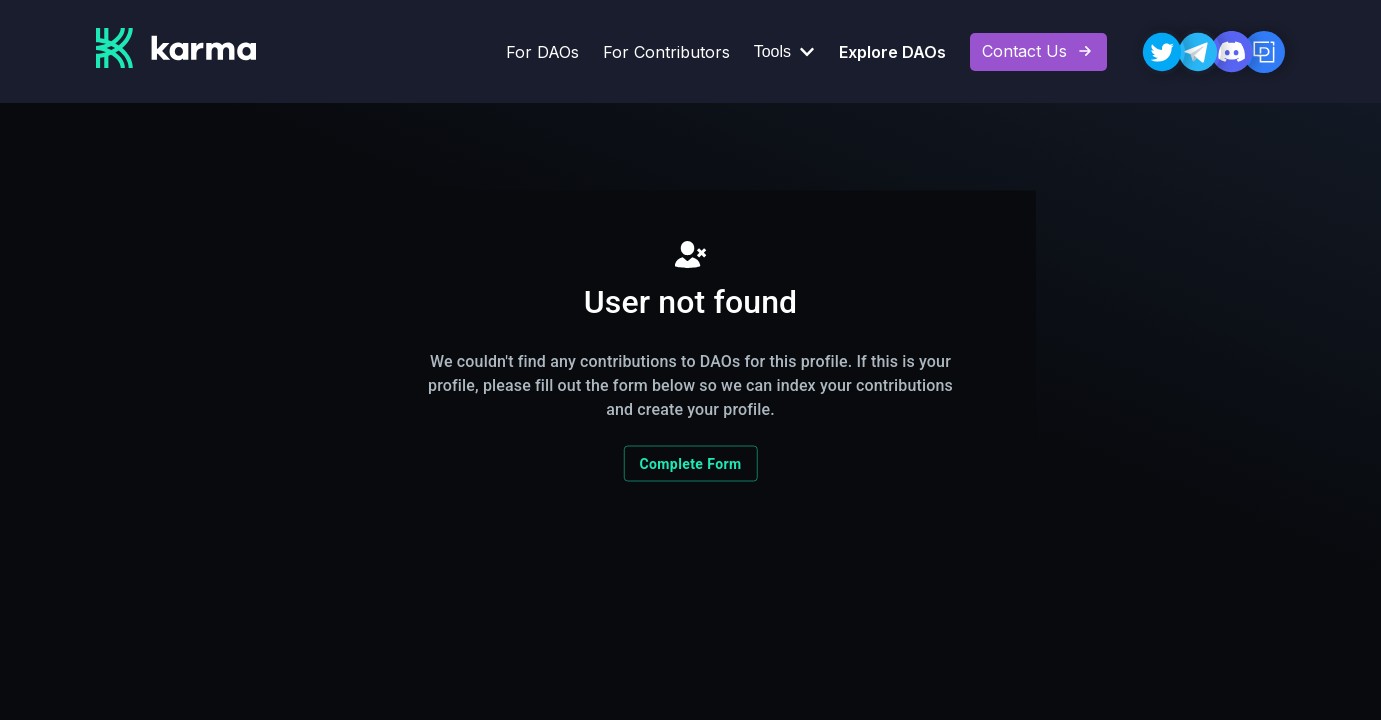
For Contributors (666, 52)
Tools (784, 52)
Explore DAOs (892, 52)
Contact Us (1038, 51)
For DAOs (542, 52)
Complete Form (690, 464)
